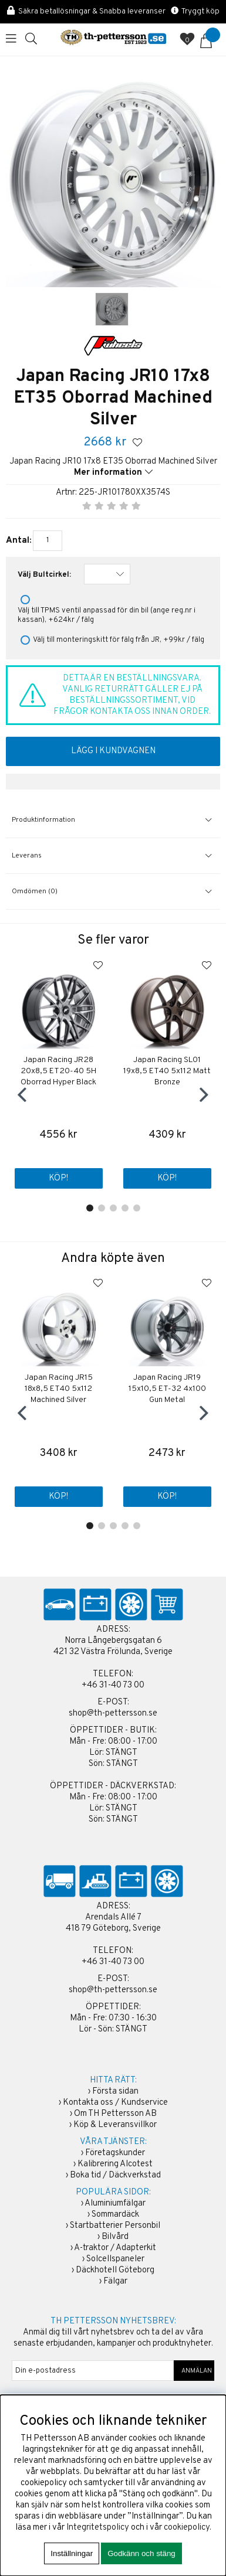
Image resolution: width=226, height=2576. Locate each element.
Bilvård (115, 2236)
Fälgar (115, 2281)
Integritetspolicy (97, 2527)
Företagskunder (115, 2153)
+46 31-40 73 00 (113, 1685)
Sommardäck (115, 2214)
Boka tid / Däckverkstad (115, 2175)
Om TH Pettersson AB (115, 2113)
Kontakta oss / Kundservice (115, 2102)
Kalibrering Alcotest (115, 2164)
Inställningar (71, 2553)
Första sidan (115, 2091)
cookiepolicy (187, 2527)
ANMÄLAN (194, 2371)
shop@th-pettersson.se (113, 1713)
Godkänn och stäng (141, 2553)
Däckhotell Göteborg (115, 2270)
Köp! (58, 1178)
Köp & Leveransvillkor (115, 2125)
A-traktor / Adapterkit (115, 2248)
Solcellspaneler (115, 2259)
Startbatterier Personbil (115, 2225)
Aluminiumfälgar (115, 2203)
